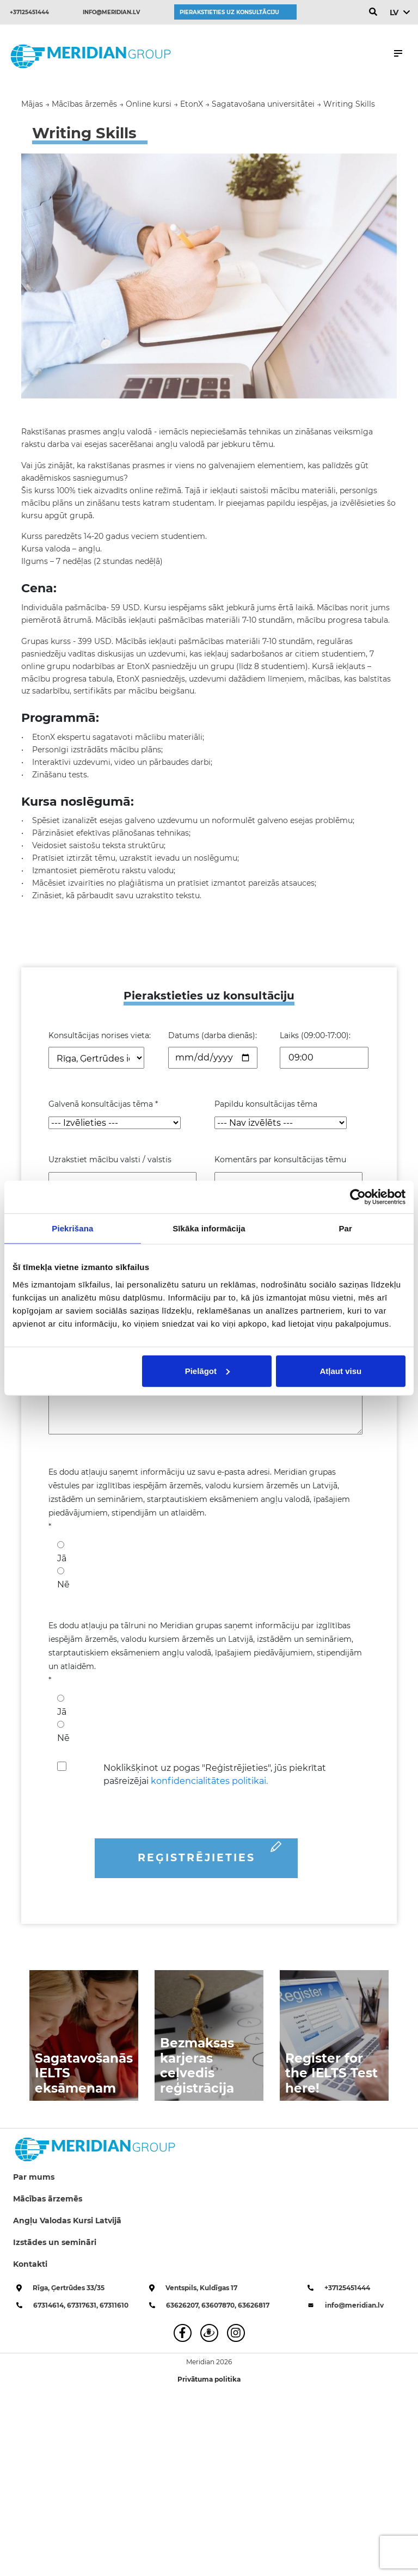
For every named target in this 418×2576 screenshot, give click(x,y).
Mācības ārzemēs (47, 2199)
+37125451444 (29, 12)
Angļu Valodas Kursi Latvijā (67, 2220)
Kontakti (30, 2264)
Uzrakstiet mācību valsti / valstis (109, 1159)
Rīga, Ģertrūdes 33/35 (68, 2288)
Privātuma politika (209, 2379)
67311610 (114, 2305)
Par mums (33, 2177)
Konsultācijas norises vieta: (99, 1035)
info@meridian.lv (111, 12)
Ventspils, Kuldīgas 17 (201, 2288)
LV (394, 12)
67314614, (50, 2305)
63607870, (219, 2305)
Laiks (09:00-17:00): (315, 1035)
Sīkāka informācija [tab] (209, 1228)
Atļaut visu (341, 1370)
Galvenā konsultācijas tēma (103, 1104)
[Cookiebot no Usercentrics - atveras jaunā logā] (357, 1197)
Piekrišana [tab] (72, 1228)
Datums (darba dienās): (212, 1035)
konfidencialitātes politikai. (209, 1781)
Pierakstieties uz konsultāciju (229, 12)
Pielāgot (207, 1370)
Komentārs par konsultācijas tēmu (280, 1159)
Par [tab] (345, 1228)
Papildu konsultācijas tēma (265, 1104)
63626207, (183, 2305)
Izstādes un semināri (54, 2242)
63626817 (253, 2305)
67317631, (83, 2305)
